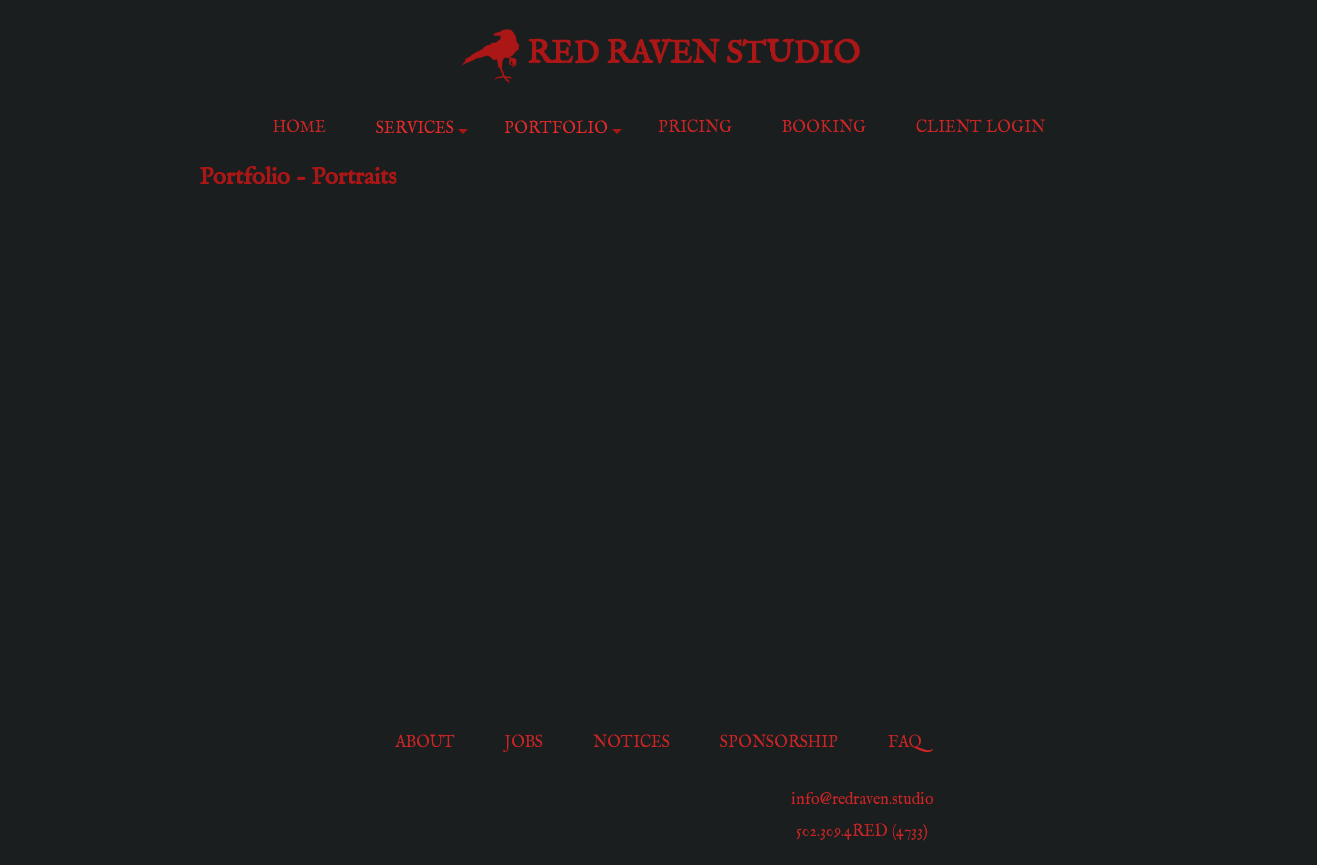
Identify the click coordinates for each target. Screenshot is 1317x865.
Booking (824, 128)
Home (299, 128)
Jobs (524, 743)
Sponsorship (779, 743)
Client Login (980, 128)
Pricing (695, 128)
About (425, 743)
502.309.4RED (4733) (862, 832)
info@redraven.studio (862, 800)
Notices (631, 743)
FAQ (905, 743)
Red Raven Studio (693, 54)
